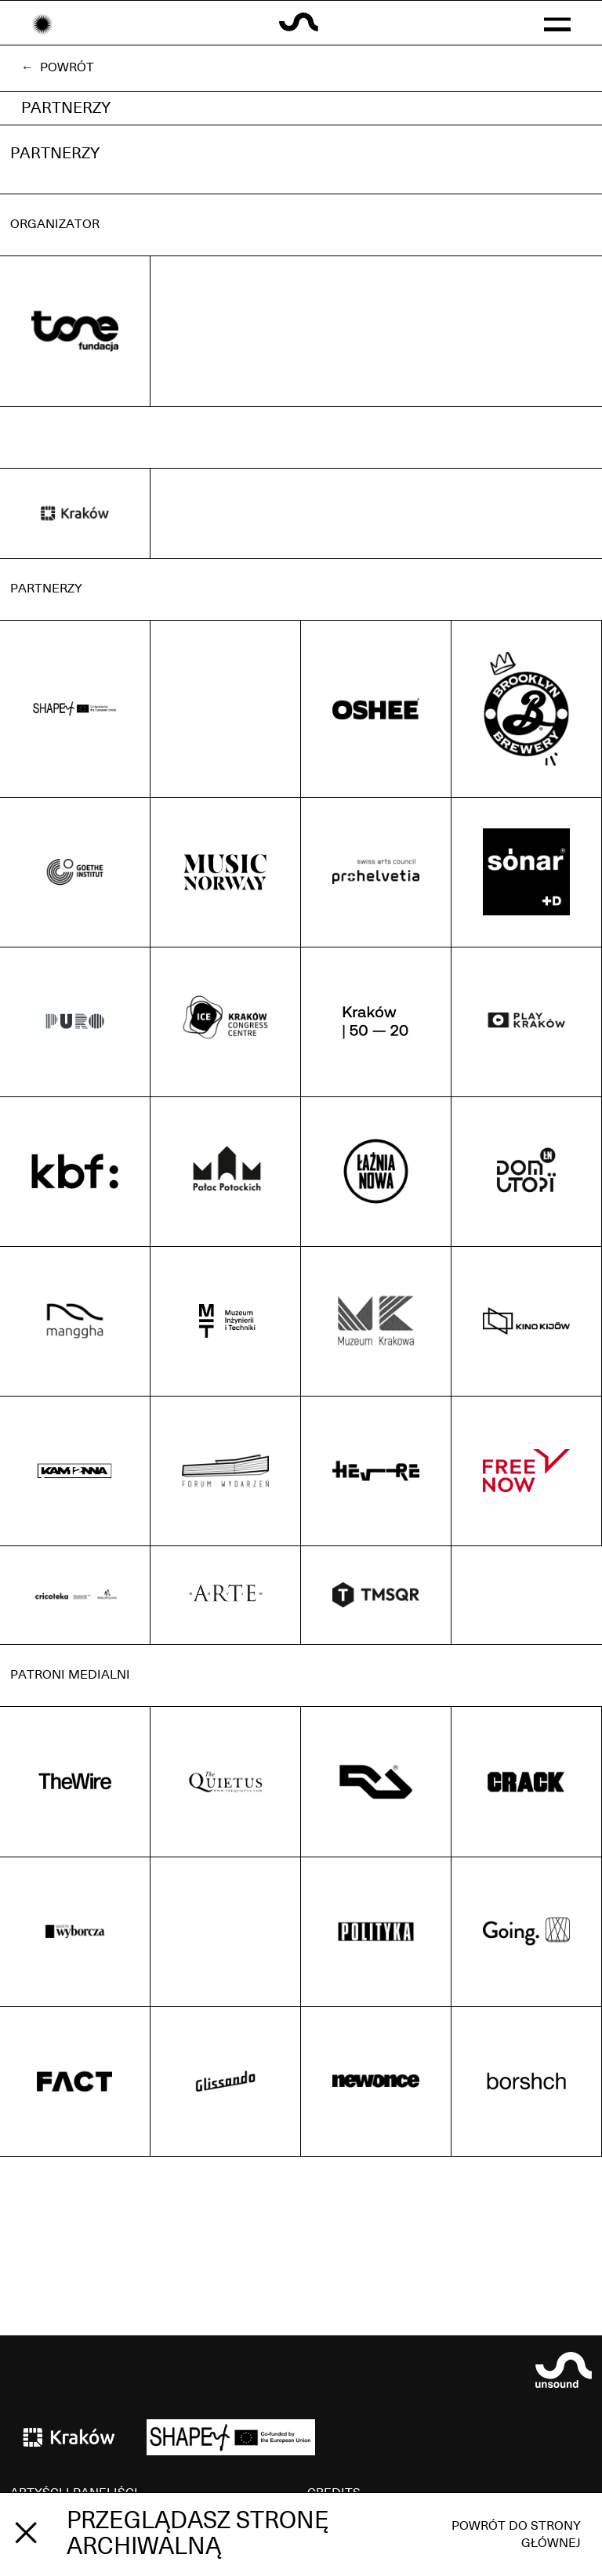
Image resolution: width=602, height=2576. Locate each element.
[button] (557, 23)
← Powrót (57, 67)
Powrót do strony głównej (516, 2534)
